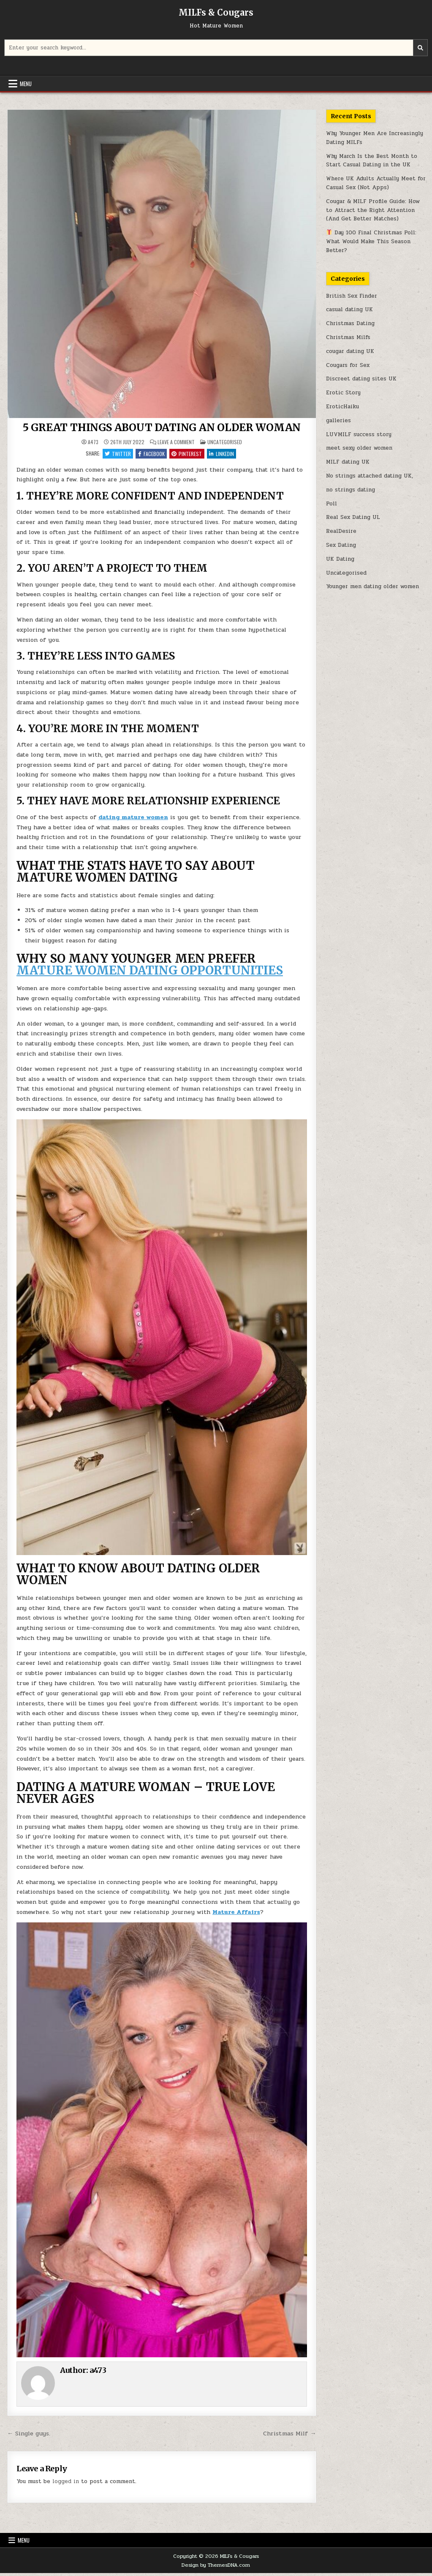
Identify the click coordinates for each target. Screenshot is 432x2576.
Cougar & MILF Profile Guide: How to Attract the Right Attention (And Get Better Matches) (373, 210)
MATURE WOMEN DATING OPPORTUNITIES (149, 973)
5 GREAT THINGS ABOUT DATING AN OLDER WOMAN (162, 427)
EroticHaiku (342, 406)
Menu (26, 83)
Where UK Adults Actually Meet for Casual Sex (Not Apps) (376, 183)
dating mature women (133, 819)
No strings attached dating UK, (369, 476)
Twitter (114, 454)
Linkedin (224, 454)
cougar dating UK (350, 351)
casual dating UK (349, 309)
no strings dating (350, 490)
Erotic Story (343, 392)
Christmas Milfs (348, 337)
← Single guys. (28, 2436)
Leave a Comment (176, 442)
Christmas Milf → (289, 2436)
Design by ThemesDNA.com (216, 2567)
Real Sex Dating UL (353, 517)
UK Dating (340, 559)
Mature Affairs (236, 1915)
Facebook (150, 454)
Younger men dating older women (372, 586)
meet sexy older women (359, 448)
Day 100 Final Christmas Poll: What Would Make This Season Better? (371, 241)
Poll (331, 503)
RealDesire (341, 531)
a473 (93, 442)
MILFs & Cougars (216, 12)
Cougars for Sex (348, 365)
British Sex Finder (351, 296)
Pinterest (188, 454)
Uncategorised (224, 441)
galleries (338, 420)
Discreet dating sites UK (361, 379)
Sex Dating (341, 545)
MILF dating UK (348, 462)
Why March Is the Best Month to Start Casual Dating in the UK (371, 160)
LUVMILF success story (358, 434)
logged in (65, 2484)
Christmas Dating (350, 323)
